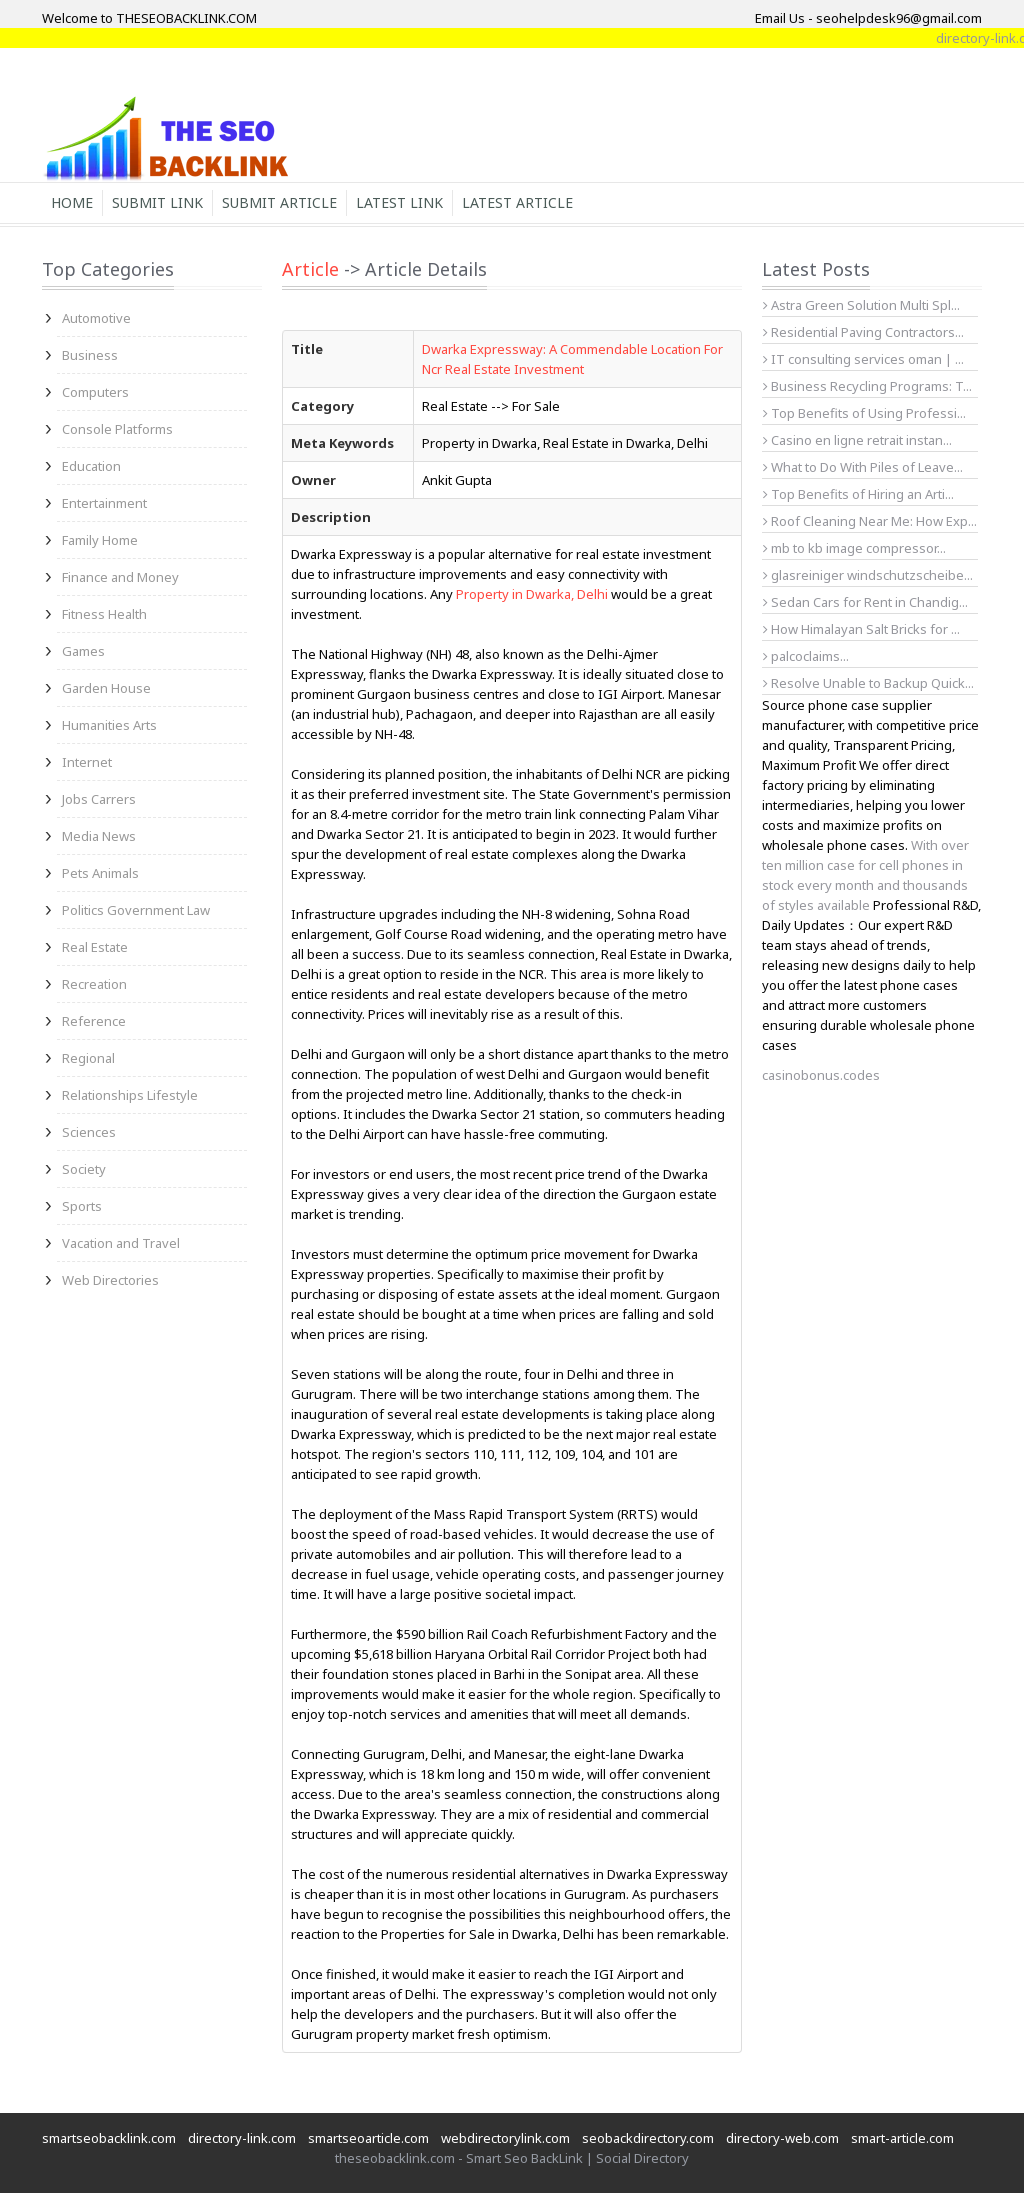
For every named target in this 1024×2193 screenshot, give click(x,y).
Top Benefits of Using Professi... (864, 413)
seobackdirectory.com (648, 2138)
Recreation (94, 984)
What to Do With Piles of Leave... (863, 467)
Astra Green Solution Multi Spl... (861, 305)
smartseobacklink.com (109, 2138)
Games (83, 651)
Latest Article (517, 202)
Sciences (89, 1132)
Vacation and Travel (121, 1243)
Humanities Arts (109, 725)
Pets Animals (100, 873)
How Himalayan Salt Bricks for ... (861, 629)
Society (84, 1169)
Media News (99, 836)
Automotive (96, 318)
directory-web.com (782, 2138)
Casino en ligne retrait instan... (857, 440)
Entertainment (104, 503)
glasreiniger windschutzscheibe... (868, 575)
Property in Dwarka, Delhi (532, 594)
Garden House (106, 688)
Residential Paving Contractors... (863, 332)
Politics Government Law (136, 910)
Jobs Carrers (99, 799)
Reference (94, 1021)
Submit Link (157, 202)
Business (90, 355)
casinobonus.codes (821, 1075)
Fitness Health (104, 614)
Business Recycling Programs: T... (867, 386)
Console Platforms (117, 429)
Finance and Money (120, 577)
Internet (87, 762)
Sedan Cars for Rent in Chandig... (865, 602)
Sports (82, 1206)
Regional (88, 1058)
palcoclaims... (806, 656)
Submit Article (279, 202)
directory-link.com (242, 2138)
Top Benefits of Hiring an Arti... (858, 494)
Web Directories (110, 1280)
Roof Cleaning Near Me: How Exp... (870, 521)
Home (72, 202)
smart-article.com (902, 2138)
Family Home (100, 540)
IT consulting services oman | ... (863, 359)
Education (91, 466)
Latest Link (399, 202)
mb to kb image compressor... (854, 548)
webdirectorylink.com (505, 2138)
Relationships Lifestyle (130, 1095)
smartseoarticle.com (368, 2138)
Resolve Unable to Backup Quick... (868, 683)
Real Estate (95, 947)
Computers (95, 392)
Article (310, 269)
